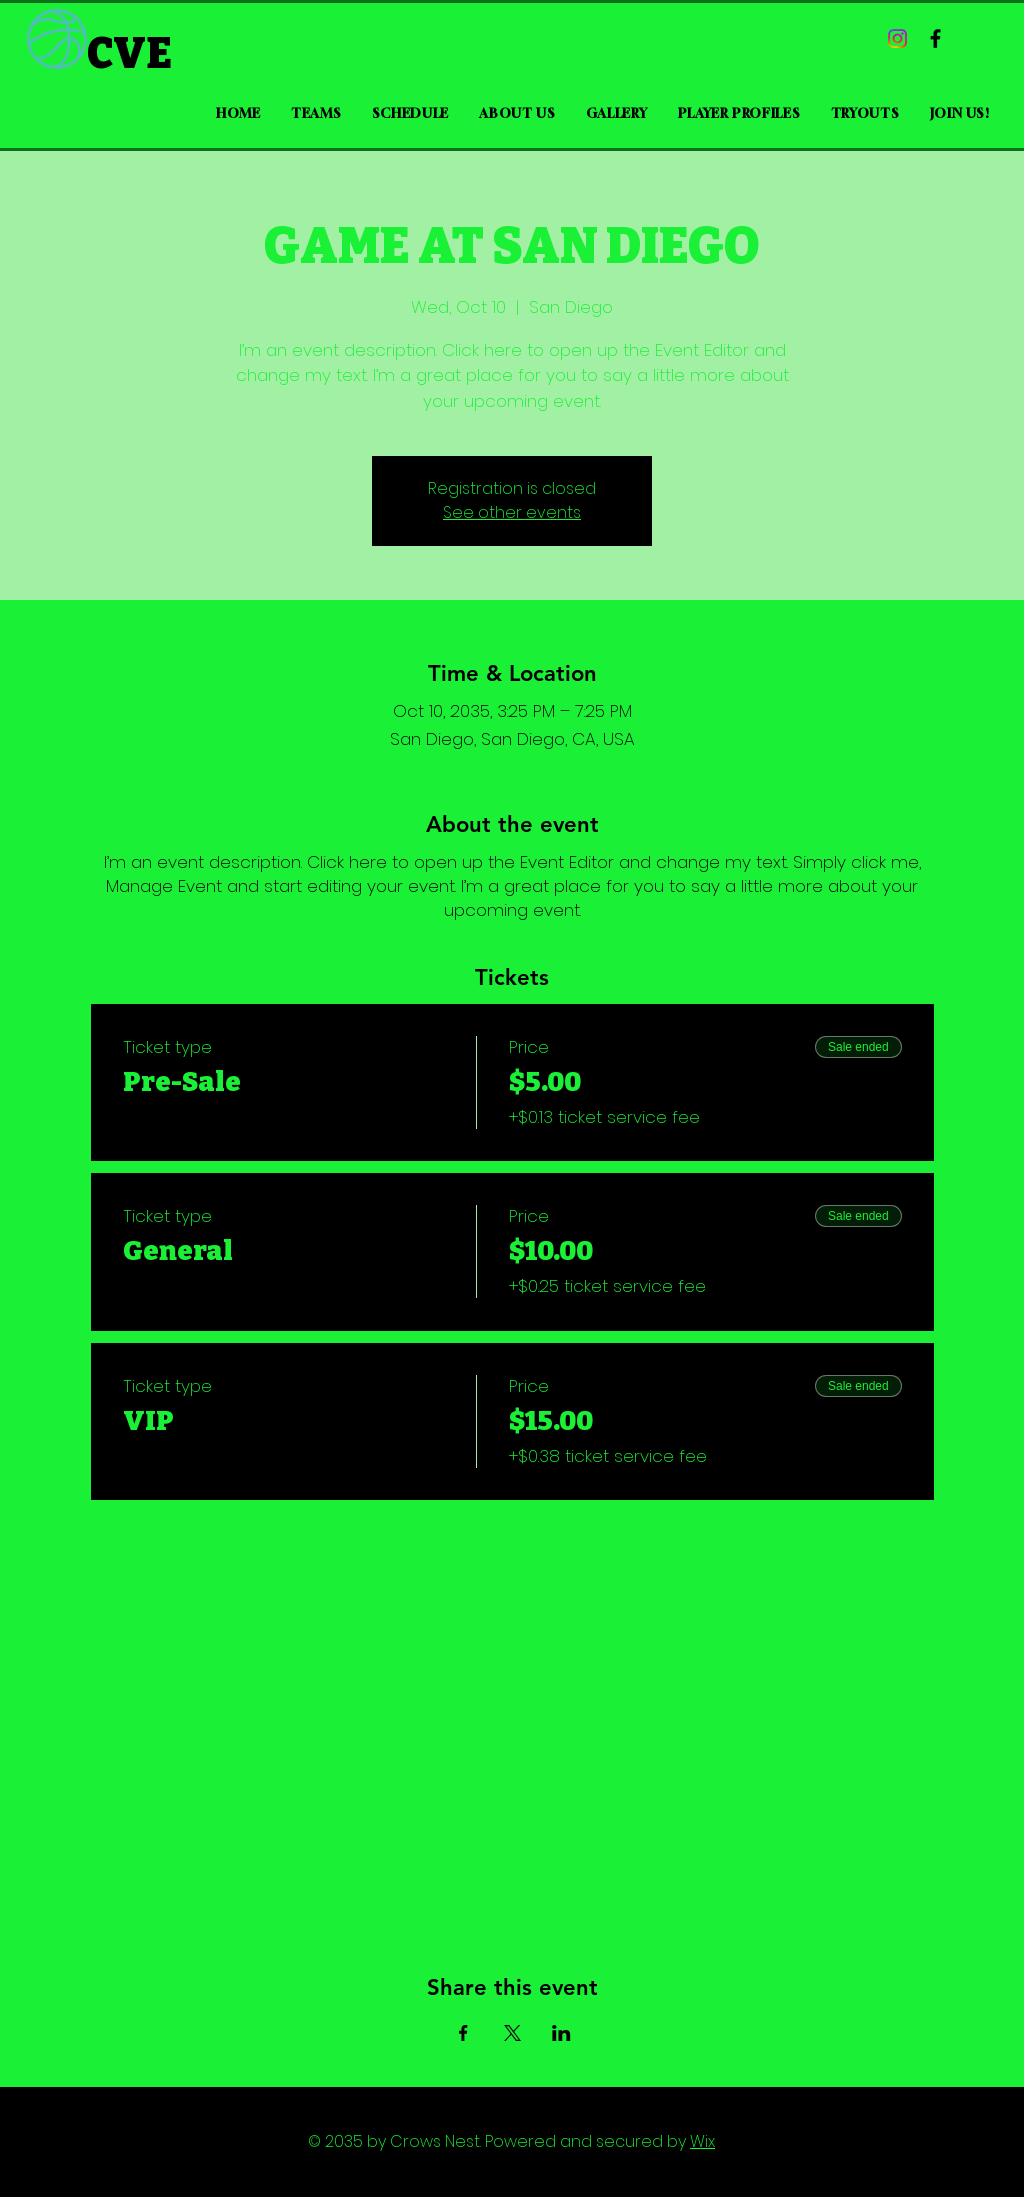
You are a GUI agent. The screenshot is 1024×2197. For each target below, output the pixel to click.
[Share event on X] (512, 2033)
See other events (512, 512)
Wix (702, 2141)
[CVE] (151, 54)
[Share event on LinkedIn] (561, 2033)
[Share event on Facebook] (463, 2033)
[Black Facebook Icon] (935, 38)
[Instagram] (897, 38)
